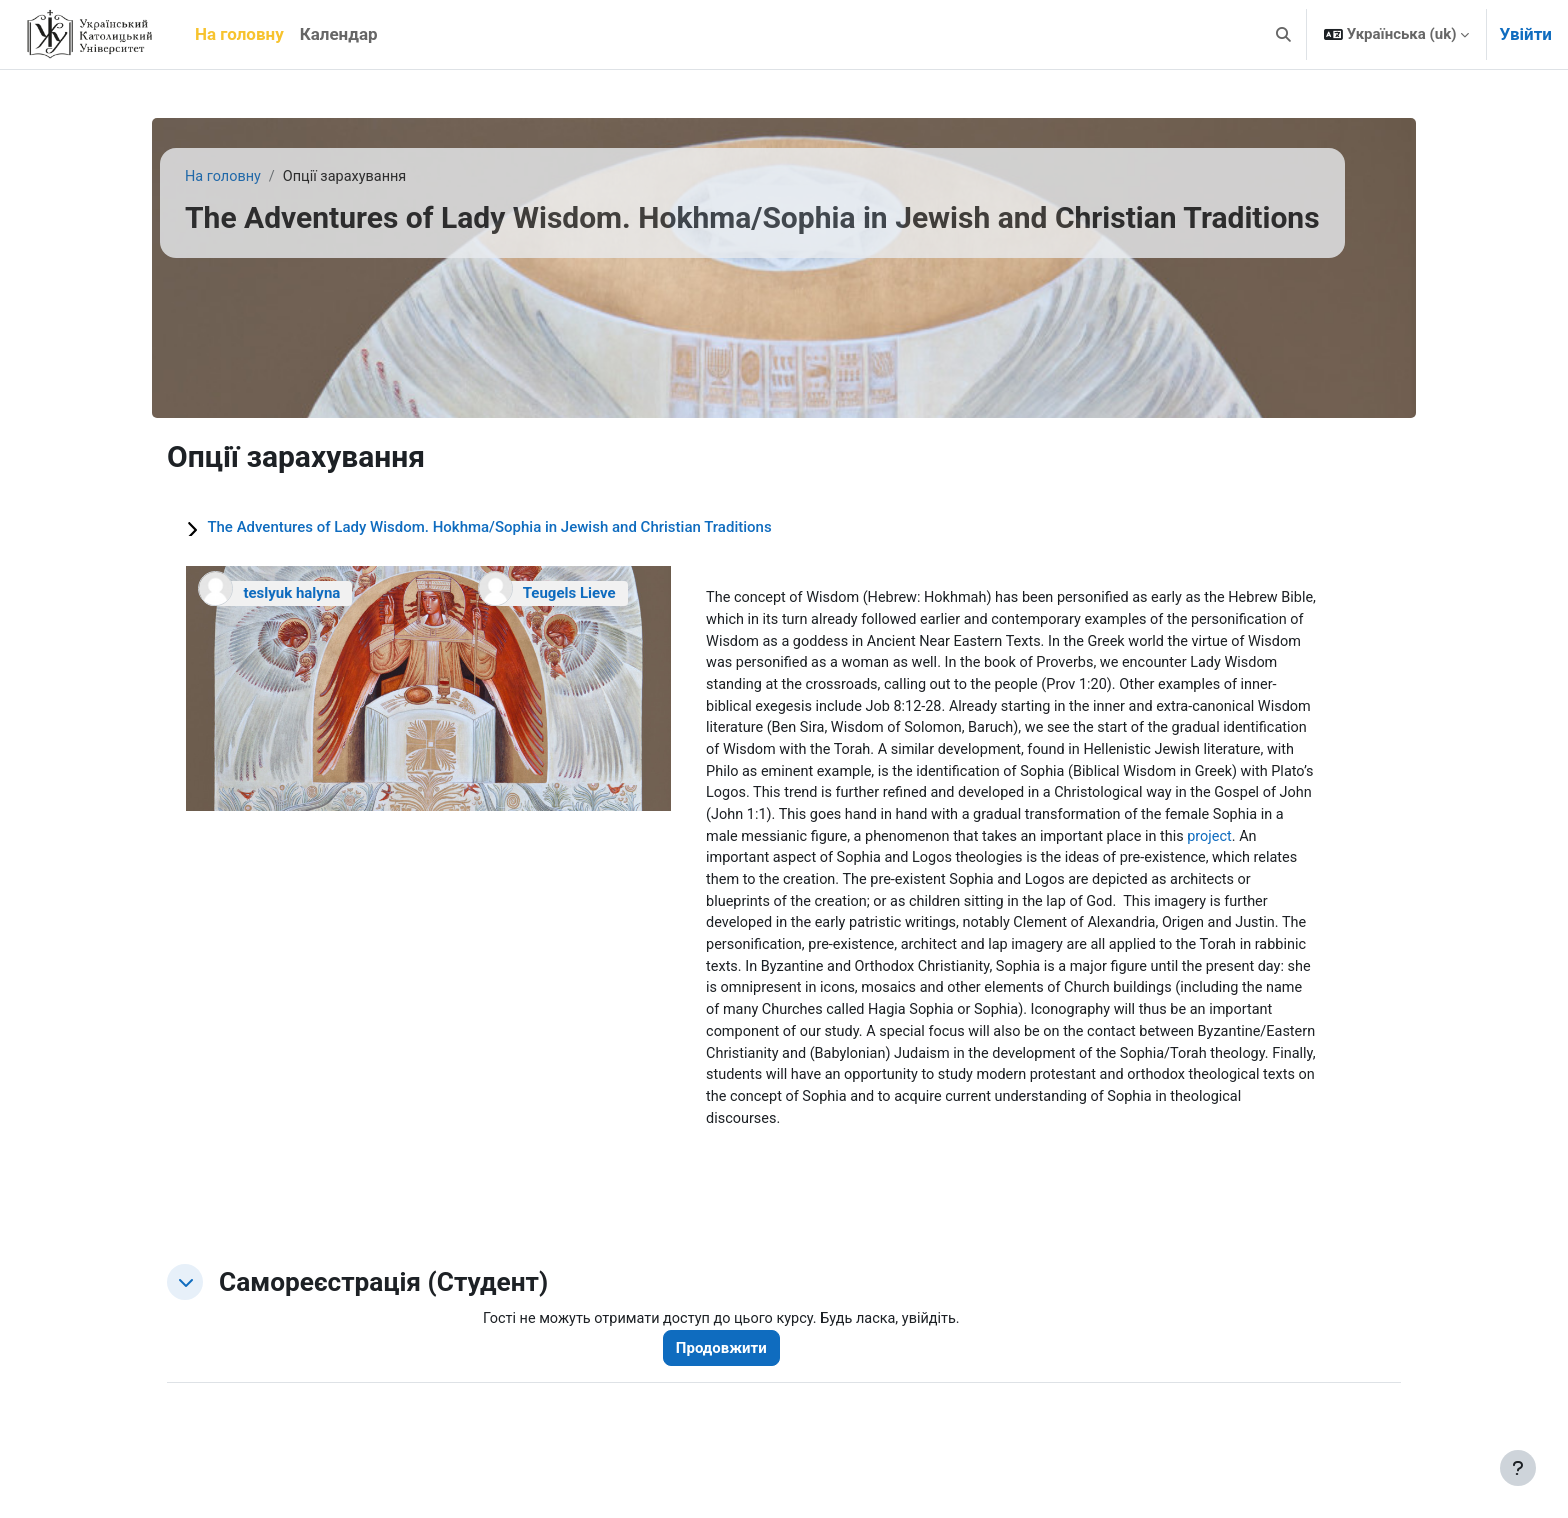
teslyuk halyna (291, 593)
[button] (1283, 34)
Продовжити (730, 1370)
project (902, 868)
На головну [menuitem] (239, 34)
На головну (224, 177)
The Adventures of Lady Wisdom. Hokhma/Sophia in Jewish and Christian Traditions (489, 527)
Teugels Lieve (569, 593)
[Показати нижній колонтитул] (1518, 1468)
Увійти (1525, 34)
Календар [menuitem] (339, 34)
